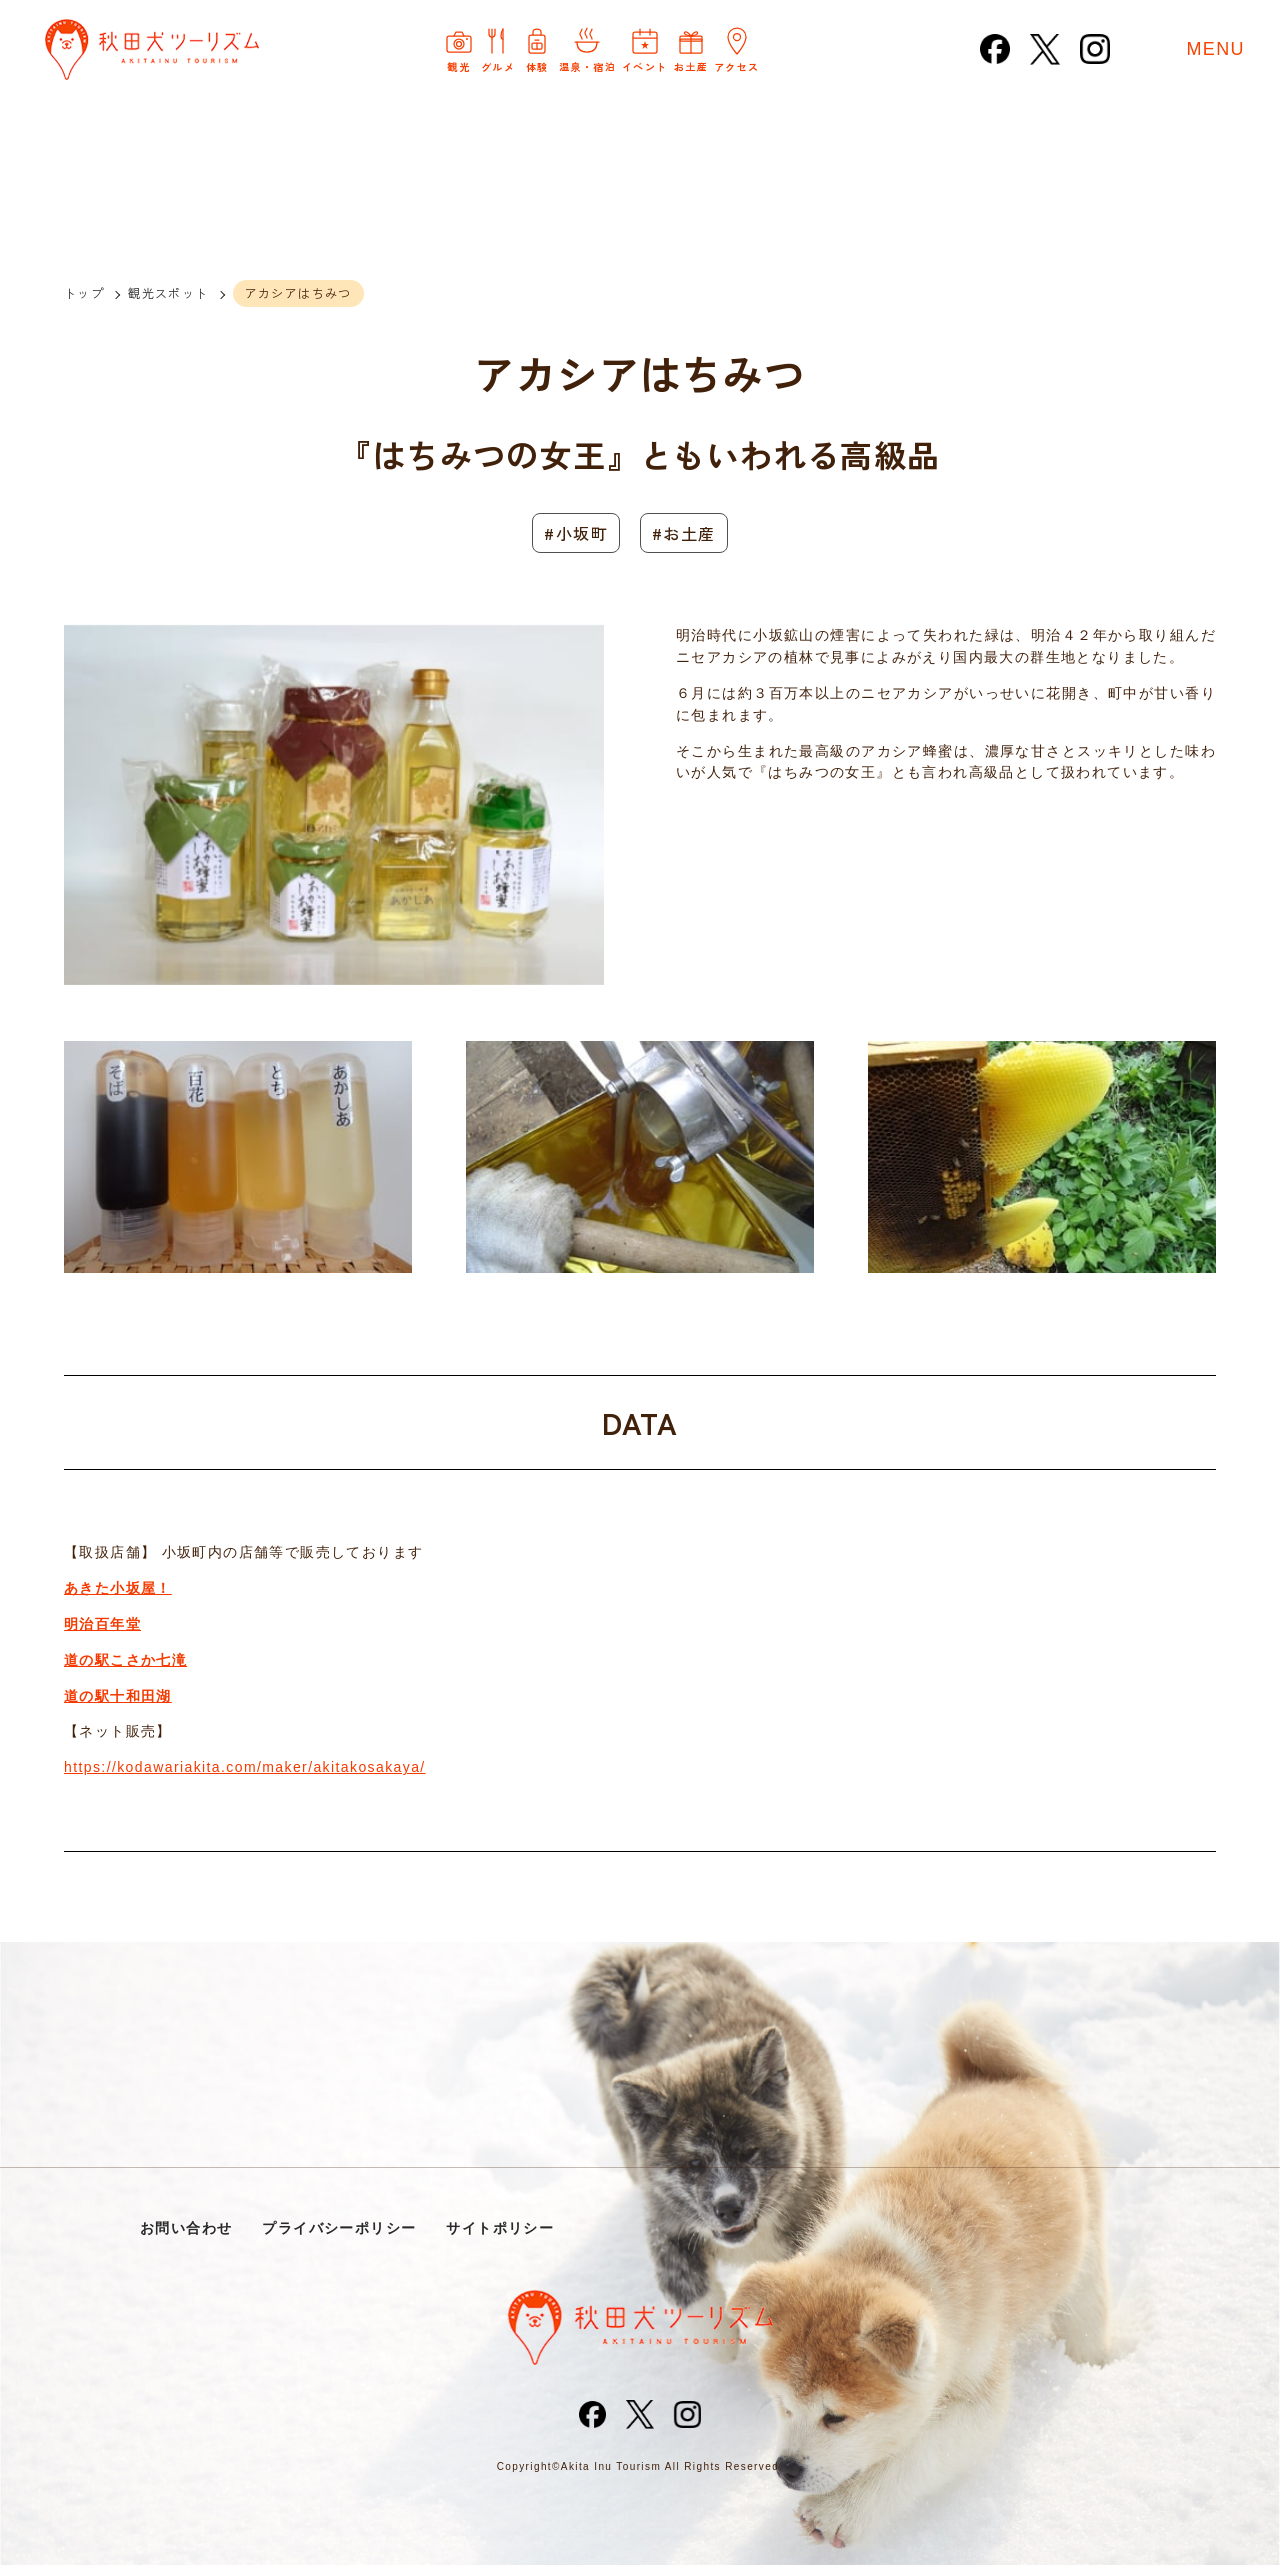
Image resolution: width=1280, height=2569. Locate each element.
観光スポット (168, 292)
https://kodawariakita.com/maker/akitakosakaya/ (245, 1767)
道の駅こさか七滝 (125, 1660)
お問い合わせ (189, 2228)
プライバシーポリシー (350, 2228)
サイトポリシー (519, 2228)
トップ (84, 292)
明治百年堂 (102, 1624)
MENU (1215, 50)
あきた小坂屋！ (118, 1588)
